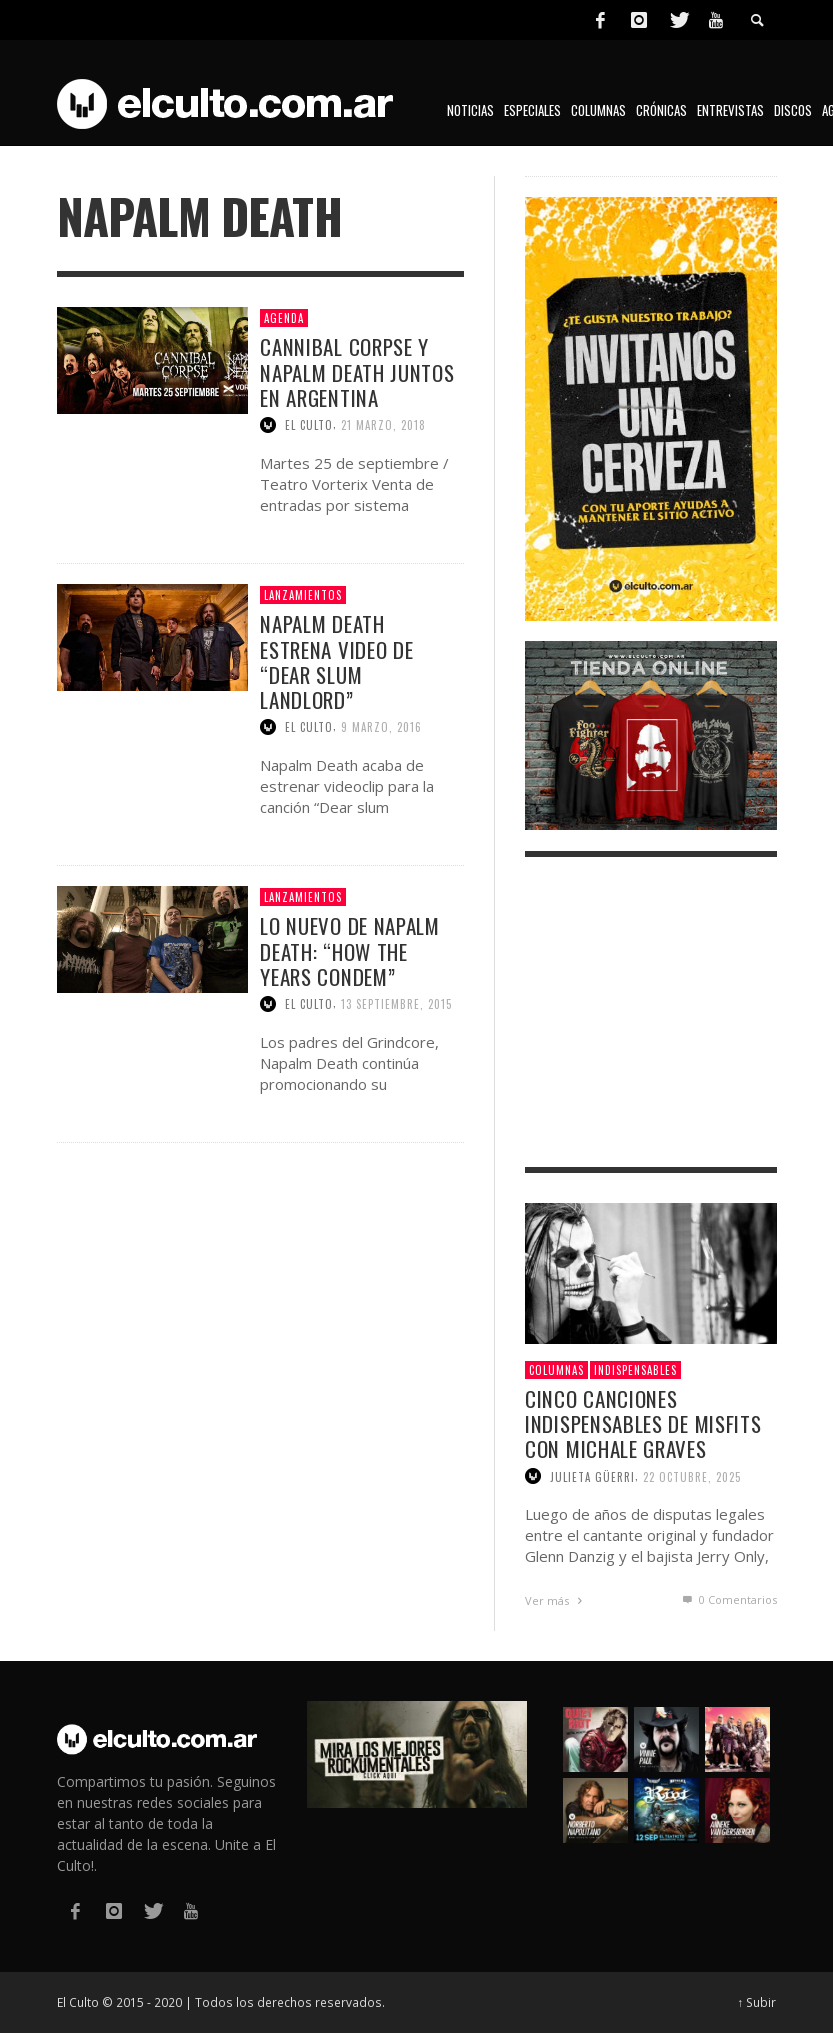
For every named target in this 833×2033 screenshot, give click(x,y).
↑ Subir (757, 2002)
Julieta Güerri (592, 1476)
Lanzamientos (303, 595)
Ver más (556, 1600)
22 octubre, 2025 (692, 1476)
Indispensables (635, 1370)
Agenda (284, 318)
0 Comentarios (728, 1599)
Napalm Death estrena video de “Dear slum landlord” (336, 661)
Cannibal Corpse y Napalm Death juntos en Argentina (357, 371)
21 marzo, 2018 (383, 425)
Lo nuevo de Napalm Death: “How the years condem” (350, 950)
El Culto (309, 425)
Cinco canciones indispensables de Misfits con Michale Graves (643, 1423)
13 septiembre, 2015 (396, 1004)
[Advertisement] (651, 1012)
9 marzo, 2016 (381, 727)
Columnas (556, 1370)
